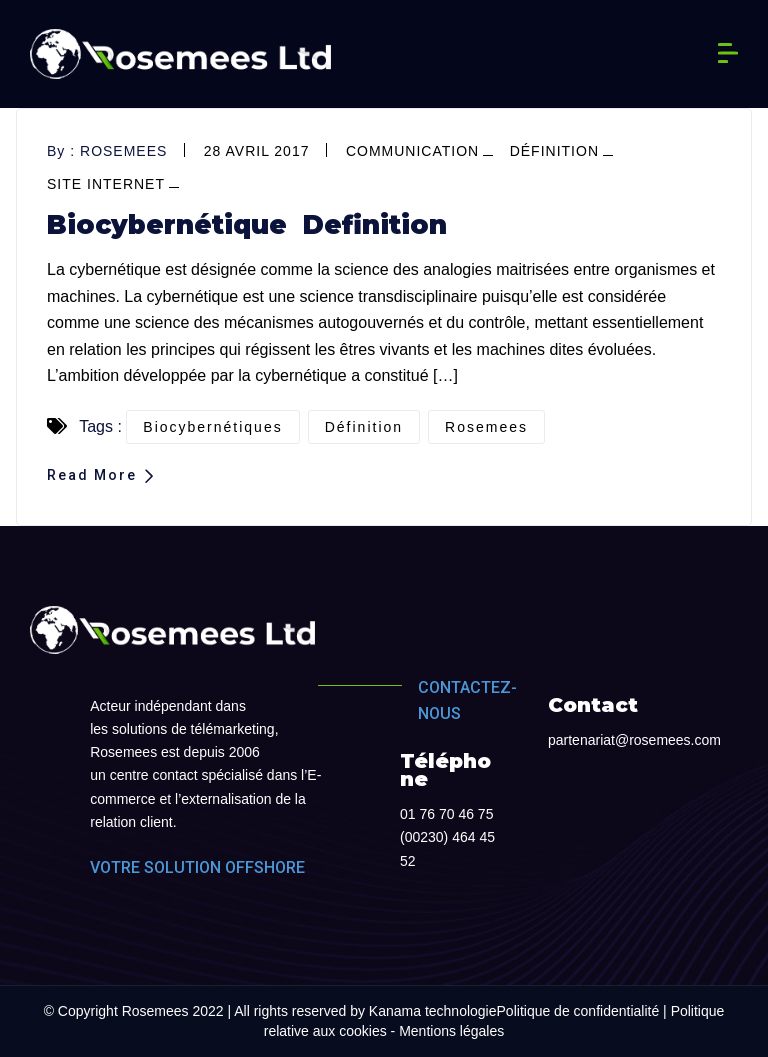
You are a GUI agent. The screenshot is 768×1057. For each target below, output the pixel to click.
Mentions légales (451, 1031)
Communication (412, 151)
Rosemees (486, 427)
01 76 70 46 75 (446, 814)
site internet (106, 184)
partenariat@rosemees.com (634, 740)
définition (554, 151)
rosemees (123, 151)
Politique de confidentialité (578, 1011)
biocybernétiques (212, 427)
